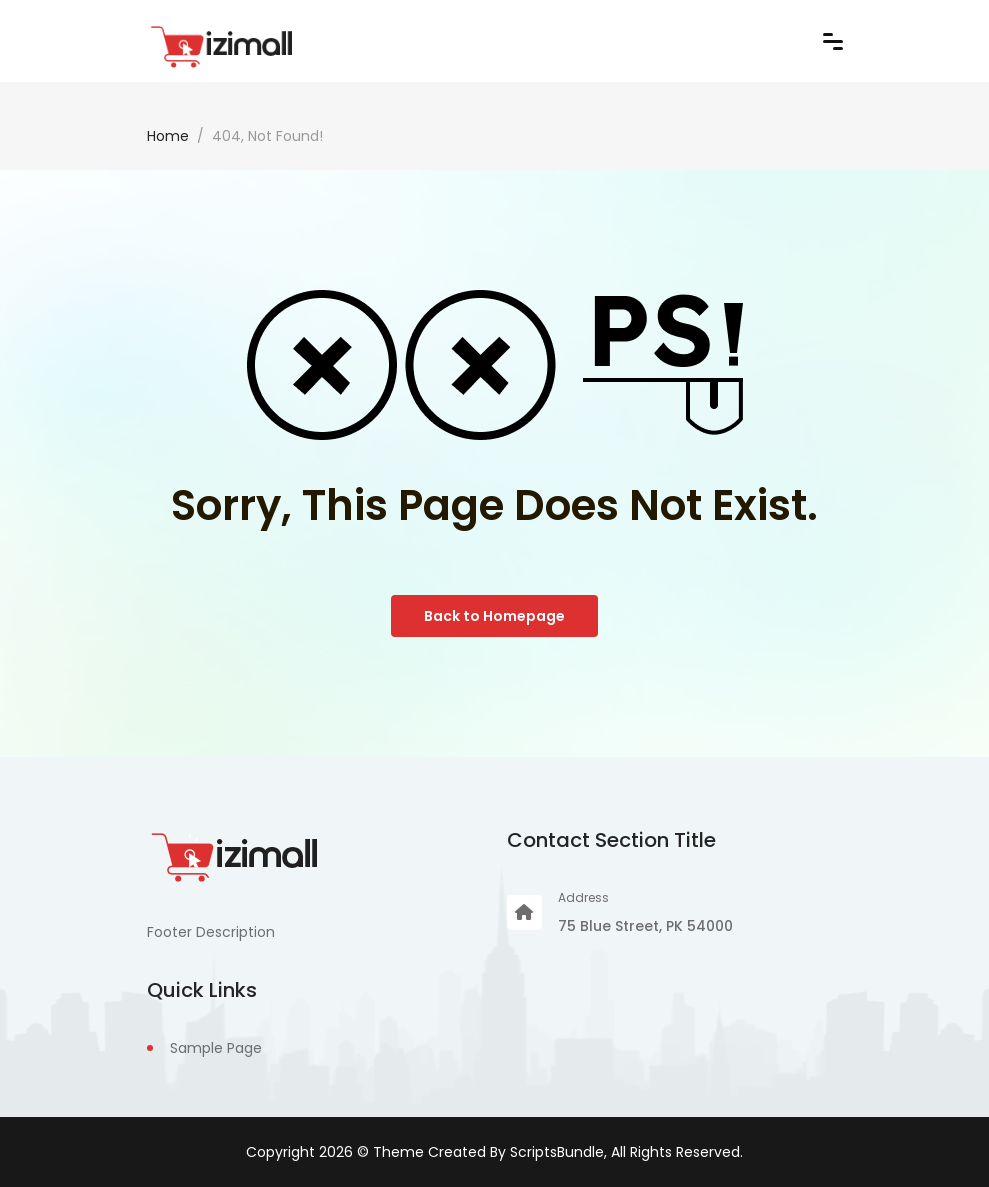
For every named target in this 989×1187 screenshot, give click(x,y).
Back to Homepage (494, 616)
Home (168, 136)
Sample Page (216, 1048)
